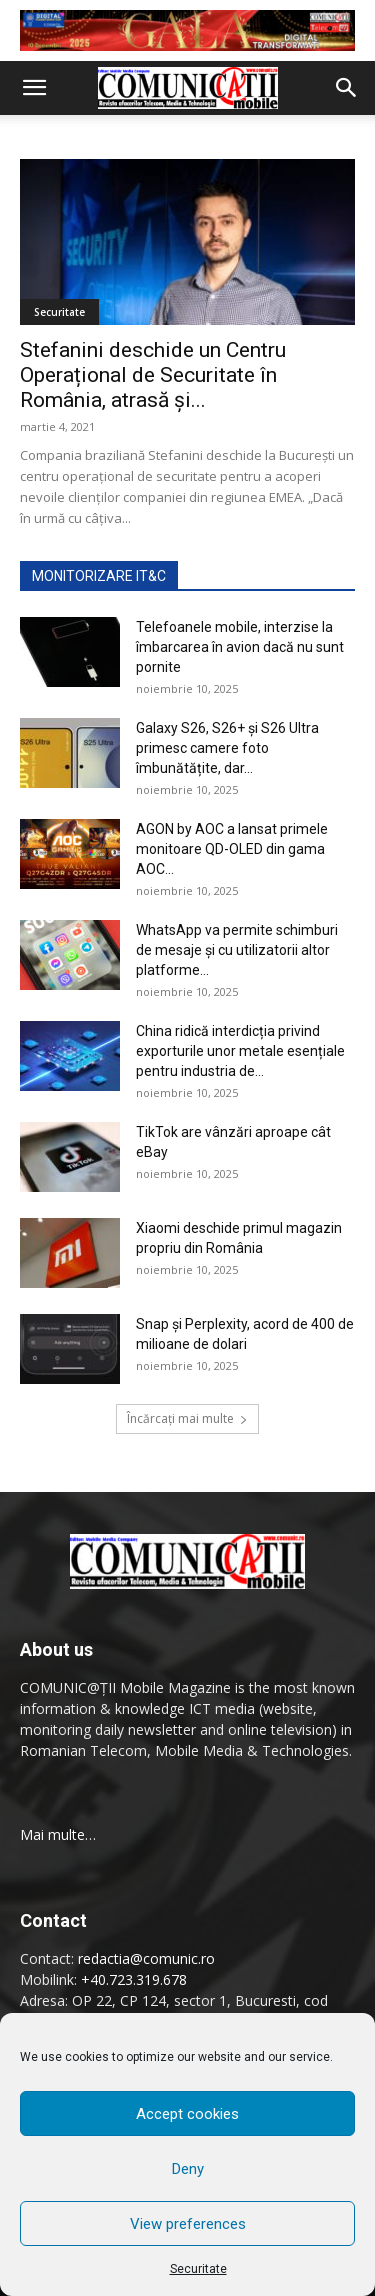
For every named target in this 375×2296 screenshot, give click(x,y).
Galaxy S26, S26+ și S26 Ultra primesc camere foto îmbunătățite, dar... (227, 748)
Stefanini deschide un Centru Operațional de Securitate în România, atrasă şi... (153, 375)
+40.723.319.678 (134, 1979)
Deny (188, 2169)
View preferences (188, 2224)
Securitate (198, 2269)
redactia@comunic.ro (146, 1958)
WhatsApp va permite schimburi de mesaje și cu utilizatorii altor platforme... (237, 950)
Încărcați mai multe (187, 1418)
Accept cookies (187, 2114)
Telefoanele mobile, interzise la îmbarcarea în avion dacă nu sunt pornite (240, 647)
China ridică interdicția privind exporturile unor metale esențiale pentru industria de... (240, 1051)
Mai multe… (58, 1834)
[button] (34, 88)
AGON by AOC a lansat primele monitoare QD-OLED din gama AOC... (232, 849)
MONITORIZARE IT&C (99, 576)
